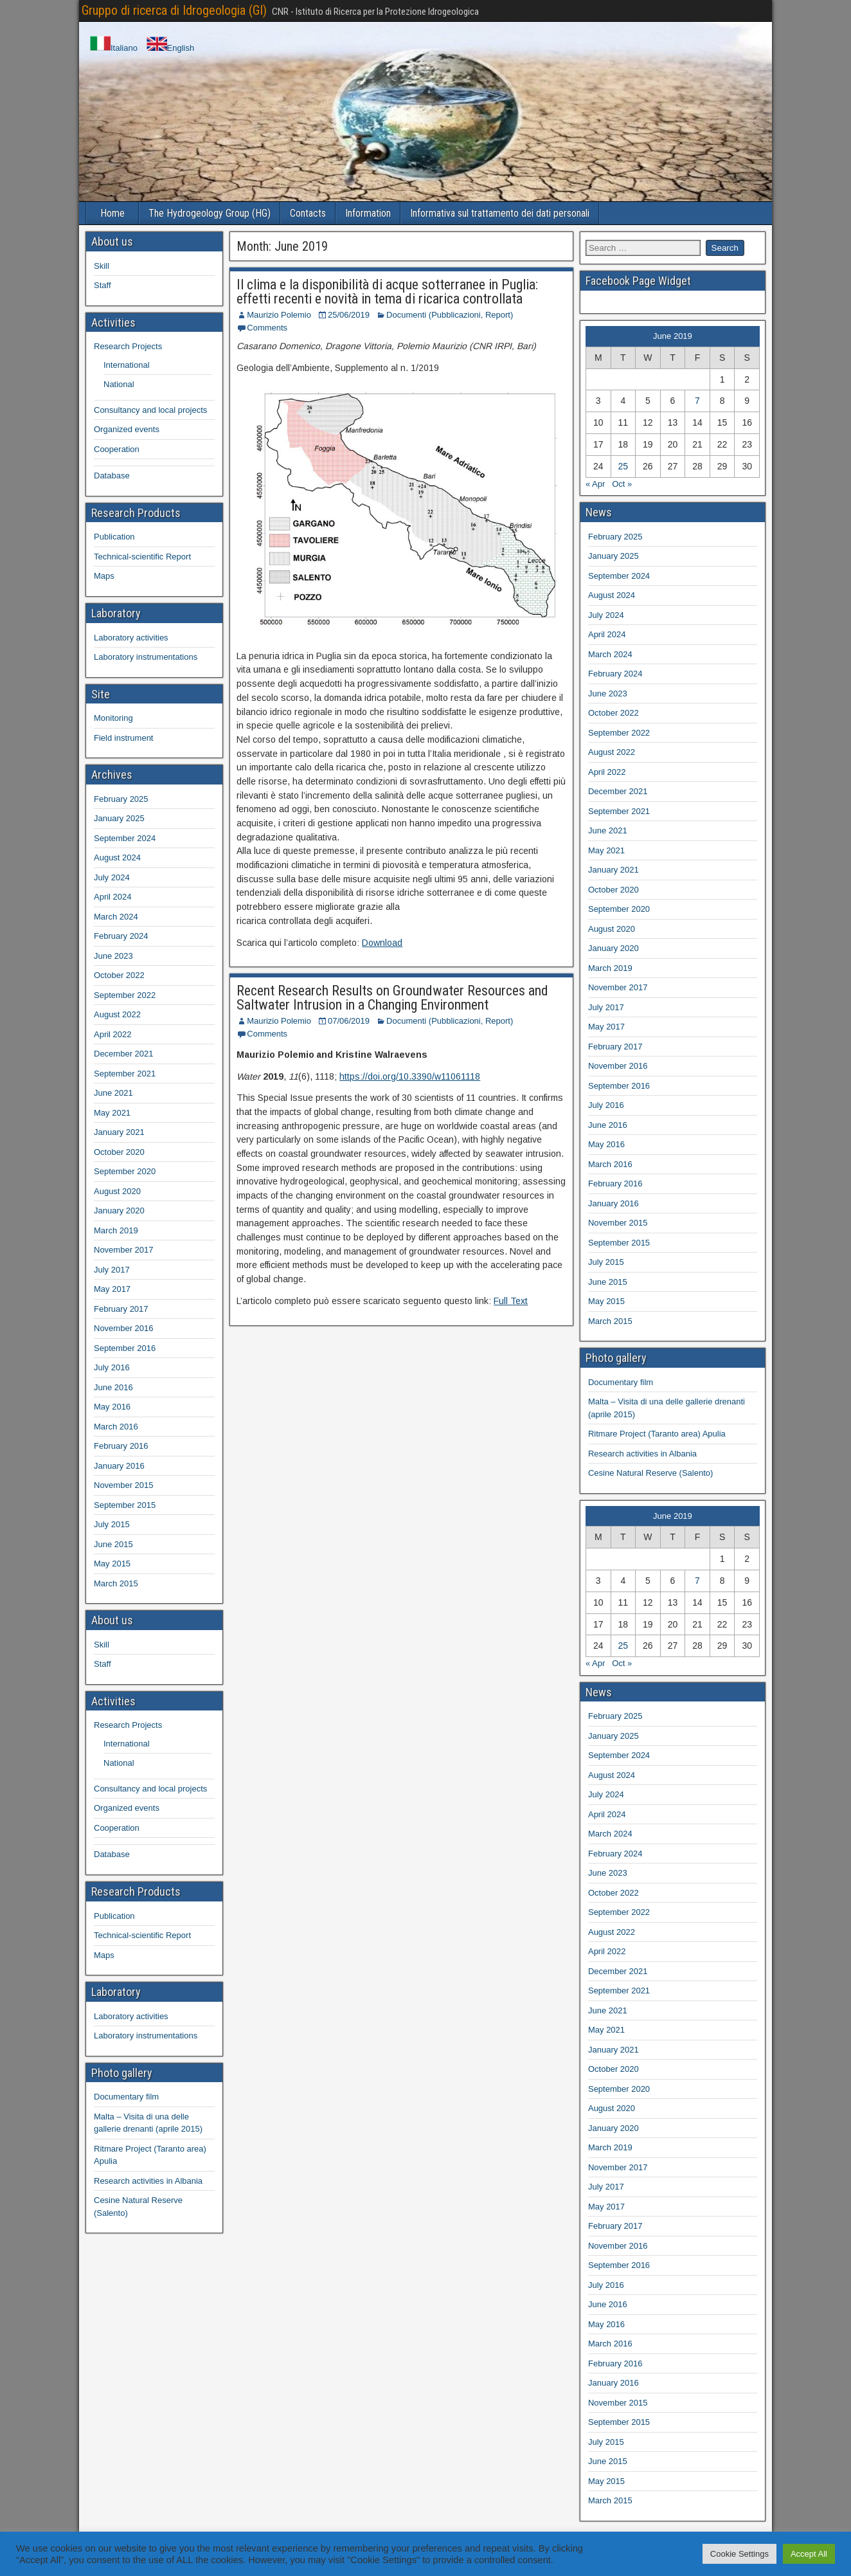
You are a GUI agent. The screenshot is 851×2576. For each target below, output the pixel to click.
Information (368, 213)
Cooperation (116, 449)
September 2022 (125, 995)
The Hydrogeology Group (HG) (209, 213)
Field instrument (123, 738)
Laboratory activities (131, 637)
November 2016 (124, 1328)
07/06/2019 (349, 1021)
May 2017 (112, 1289)
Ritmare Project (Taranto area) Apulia (657, 1433)
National (118, 384)
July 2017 (112, 1269)
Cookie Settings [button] (739, 2554)
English (171, 48)
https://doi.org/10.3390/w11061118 (409, 1076)
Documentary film (126, 2096)
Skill (101, 266)
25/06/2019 (349, 315)
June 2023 (113, 956)
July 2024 (112, 877)
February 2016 (121, 1446)
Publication (114, 536)
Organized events (126, 429)
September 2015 (125, 1505)
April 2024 (113, 897)
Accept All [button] (809, 2554)
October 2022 (119, 975)
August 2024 (117, 857)
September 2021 (125, 1073)
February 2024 (121, 936)
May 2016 (112, 1406)
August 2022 (117, 1014)
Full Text (511, 1301)
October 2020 (119, 1152)
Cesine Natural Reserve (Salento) (650, 1473)
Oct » (622, 484)
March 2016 (116, 1426)
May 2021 (112, 1113)
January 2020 (119, 1210)
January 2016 (119, 1466)
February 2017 (121, 1309)
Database (112, 475)
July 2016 (112, 1367)
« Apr (595, 484)
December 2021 (124, 1053)
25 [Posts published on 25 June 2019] (623, 466)
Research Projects (128, 346)
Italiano (114, 48)
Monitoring (113, 718)
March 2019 (116, 1230)
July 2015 (112, 1524)
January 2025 (119, 818)
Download (382, 943)
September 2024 (125, 838)
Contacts (308, 213)
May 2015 (112, 1563)
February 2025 (121, 799)
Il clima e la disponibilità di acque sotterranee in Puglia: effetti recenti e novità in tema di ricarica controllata (387, 292)
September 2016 (125, 1348)
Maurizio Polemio (279, 315)
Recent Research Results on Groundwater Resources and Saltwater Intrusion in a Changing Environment (392, 998)
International (126, 365)
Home (112, 213)
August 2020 (117, 1191)
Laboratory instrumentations (145, 657)
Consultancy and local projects (150, 410)
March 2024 (116, 916)
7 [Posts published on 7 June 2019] (697, 400)
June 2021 (113, 1093)
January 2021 (119, 1132)
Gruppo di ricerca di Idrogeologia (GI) (174, 10)
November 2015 (124, 1485)
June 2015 (113, 1544)
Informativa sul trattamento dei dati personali (499, 213)
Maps (104, 576)
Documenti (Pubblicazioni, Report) (449, 315)
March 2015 (116, 1583)
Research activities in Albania (148, 2181)
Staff (102, 285)
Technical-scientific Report (142, 556)
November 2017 (124, 1250)
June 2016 (113, 1387)
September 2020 (125, 1171)
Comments (267, 327)
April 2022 (113, 1034)
